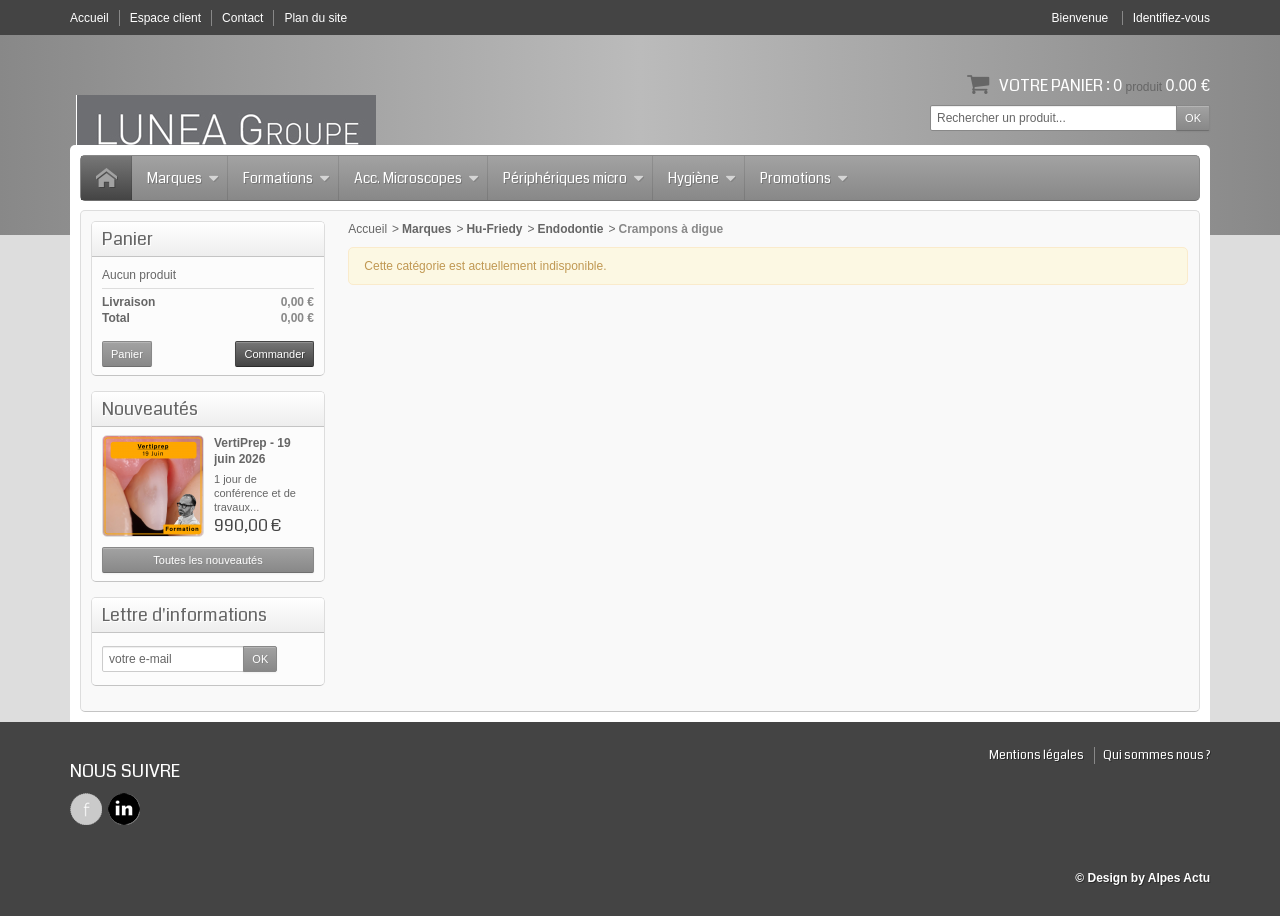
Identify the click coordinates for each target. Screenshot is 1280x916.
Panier (127, 239)
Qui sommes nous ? (1156, 755)
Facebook (86, 809)
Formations (286, 178)
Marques (183, 178)
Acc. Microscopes (416, 178)
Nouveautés (150, 409)
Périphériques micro (573, 178)
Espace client (165, 18)
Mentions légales (1036, 755)
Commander (274, 354)
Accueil (367, 229)
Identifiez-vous (1171, 18)
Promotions (804, 178)
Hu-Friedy (494, 229)
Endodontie (570, 229)
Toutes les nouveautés (207, 560)
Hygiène (702, 178)
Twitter (124, 809)
